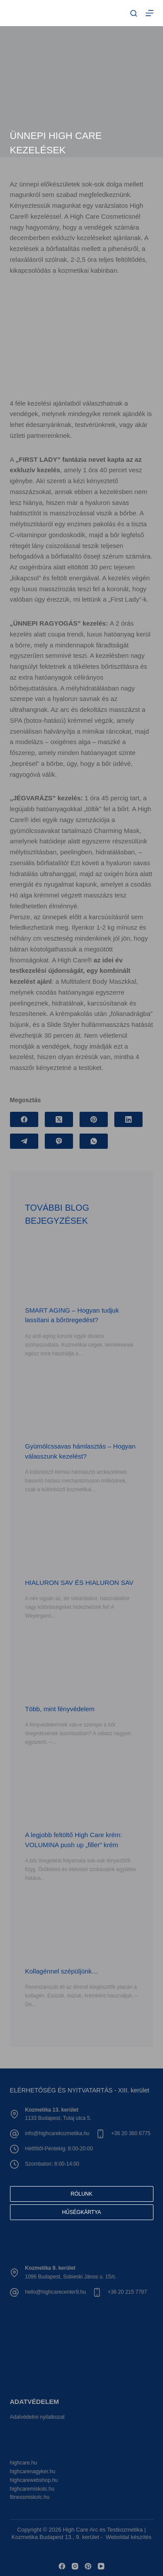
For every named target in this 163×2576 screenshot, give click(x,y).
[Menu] (149, 13)
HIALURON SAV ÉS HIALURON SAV (79, 1582)
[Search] (133, 13)
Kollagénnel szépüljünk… (61, 1971)
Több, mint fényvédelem (60, 1709)
